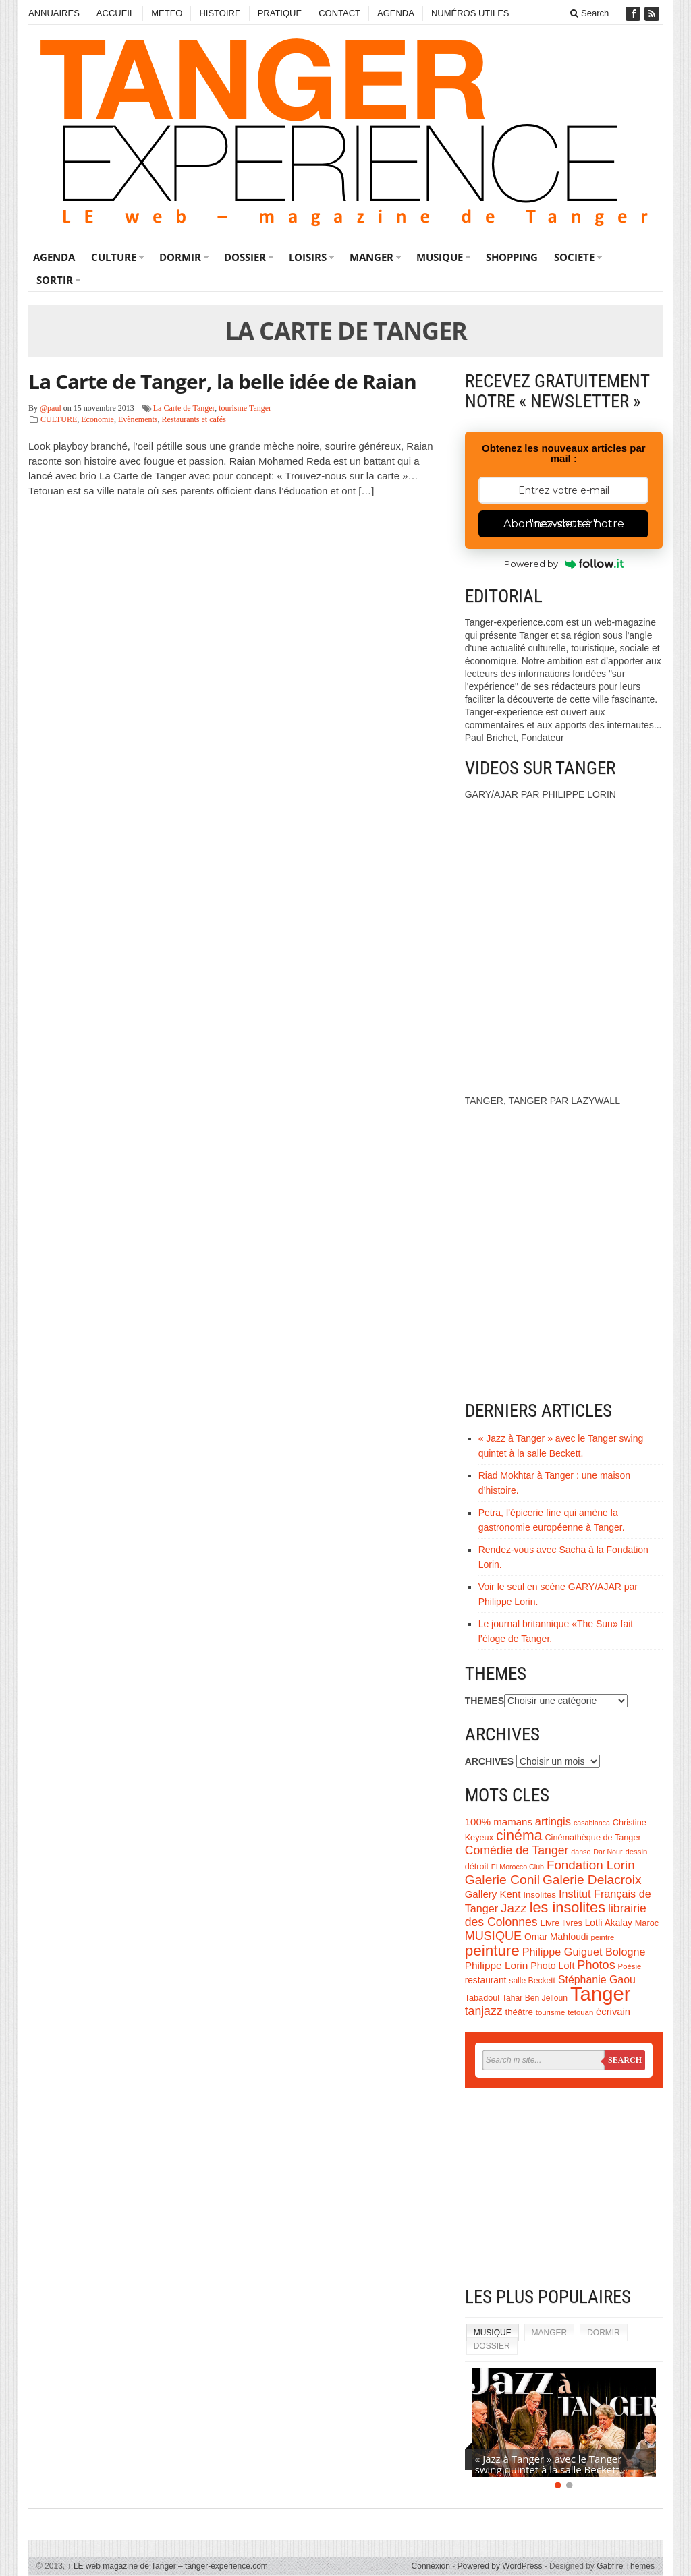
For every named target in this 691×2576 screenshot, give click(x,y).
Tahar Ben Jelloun (535, 1998)
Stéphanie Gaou (597, 1979)
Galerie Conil (502, 1880)
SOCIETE (574, 257)
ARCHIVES (489, 1761)
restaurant (486, 1980)
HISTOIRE (219, 13)
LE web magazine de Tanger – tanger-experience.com (167, 2566)
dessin (636, 1852)
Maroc (647, 1923)
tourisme (550, 2012)
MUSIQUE (439, 257)
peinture (492, 1950)
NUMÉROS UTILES (470, 13)
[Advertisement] (564, 2189)
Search (589, 13)
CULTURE (113, 257)
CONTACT (339, 13)
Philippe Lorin (496, 1965)
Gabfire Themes (626, 2566)
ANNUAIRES (54, 13)
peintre (602, 1937)
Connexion (431, 2566)
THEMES (484, 1700)
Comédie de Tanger (517, 1850)
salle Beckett (532, 1980)
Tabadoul (482, 1998)
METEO (166, 13)
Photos (596, 1965)
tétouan (580, 2012)
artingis (553, 1821)
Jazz (514, 1908)
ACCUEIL (115, 13)
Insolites (539, 1895)
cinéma (519, 1835)
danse (580, 1852)
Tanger (600, 1994)
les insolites (567, 1907)
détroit (477, 1866)
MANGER (371, 257)
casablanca (592, 1823)
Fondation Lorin (591, 1865)
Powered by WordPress (500, 2566)
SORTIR (54, 280)
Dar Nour (607, 1852)
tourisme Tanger (245, 408)
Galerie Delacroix (592, 1880)
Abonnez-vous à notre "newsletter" (563, 523)
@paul (50, 408)
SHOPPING (512, 257)
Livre (550, 1923)
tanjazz (484, 2011)
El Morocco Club (517, 1867)
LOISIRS (308, 257)
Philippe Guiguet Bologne (584, 1951)
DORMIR (180, 257)
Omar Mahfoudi (556, 1937)
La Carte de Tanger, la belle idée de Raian (222, 381)
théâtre (519, 2012)
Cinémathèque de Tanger (592, 1837)
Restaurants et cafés (194, 419)
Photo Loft (552, 1965)
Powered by (564, 563)
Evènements (138, 419)
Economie (97, 419)
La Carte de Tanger (184, 408)
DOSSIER (245, 257)
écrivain (613, 2011)
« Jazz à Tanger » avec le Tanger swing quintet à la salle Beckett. (548, 2464)
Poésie (630, 1966)
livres (572, 1923)
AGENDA (395, 13)
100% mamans (498, 1821)
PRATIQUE (280, 13)
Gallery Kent (493, 1894)
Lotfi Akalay (608, 1923)
